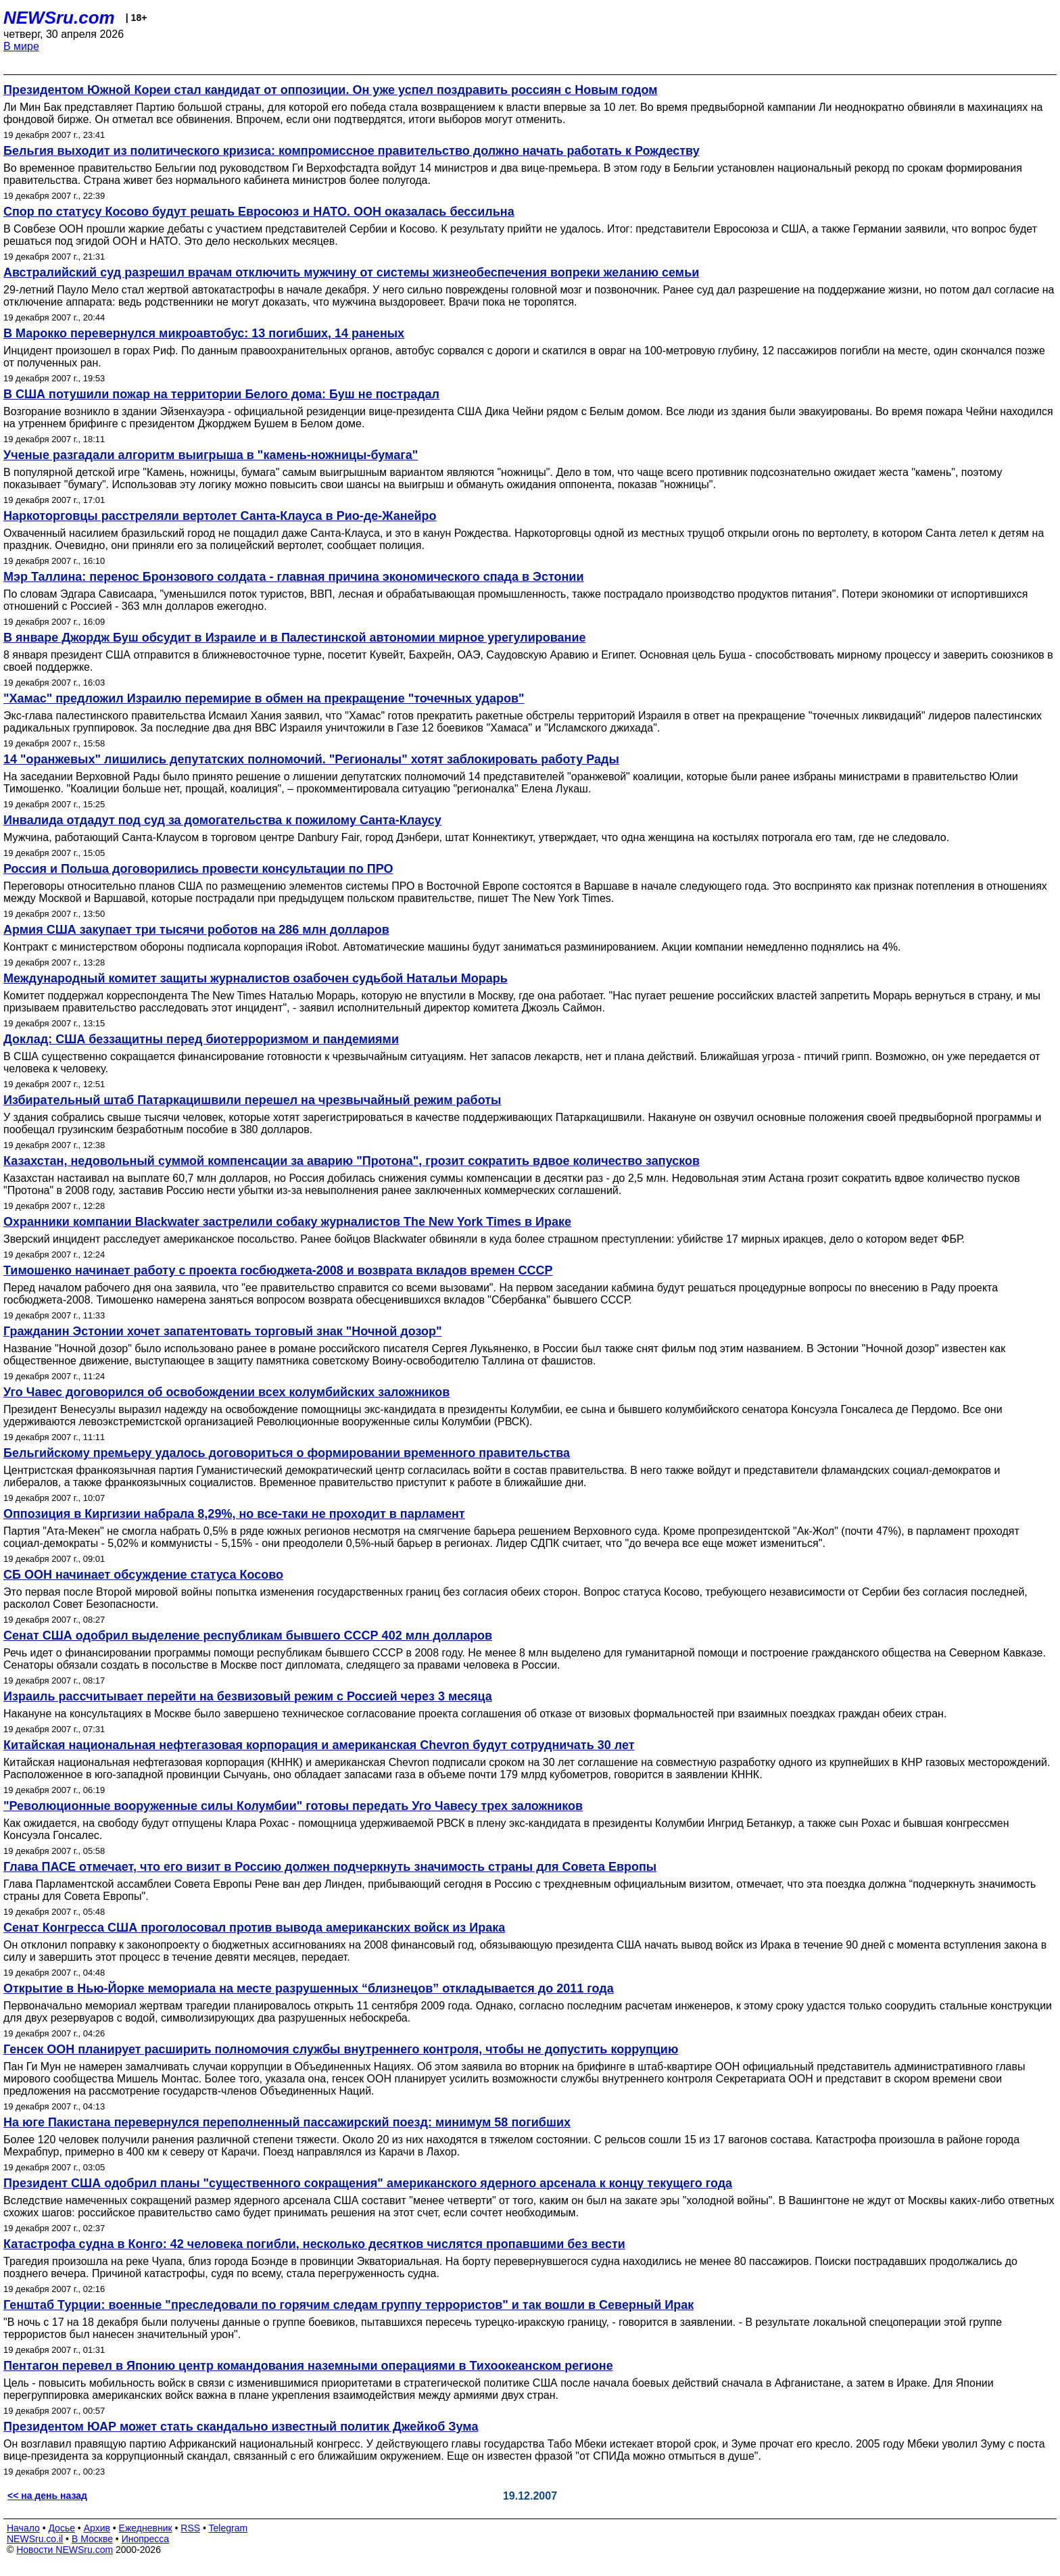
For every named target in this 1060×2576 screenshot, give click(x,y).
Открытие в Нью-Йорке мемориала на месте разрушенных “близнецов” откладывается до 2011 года (308, 1988)
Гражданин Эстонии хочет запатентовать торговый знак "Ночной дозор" (222, 1331)
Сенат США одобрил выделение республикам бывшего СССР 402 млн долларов (247, 1635)
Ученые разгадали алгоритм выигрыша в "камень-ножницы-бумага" (210, 455)
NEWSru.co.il (35, 2538)
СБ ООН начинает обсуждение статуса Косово (143, 1574)
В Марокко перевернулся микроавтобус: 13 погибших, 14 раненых (203, 333)
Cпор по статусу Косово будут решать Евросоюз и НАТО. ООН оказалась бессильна (258, 211)
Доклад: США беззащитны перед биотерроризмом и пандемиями (201, 1039)
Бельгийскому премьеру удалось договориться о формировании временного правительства (286, 1453)
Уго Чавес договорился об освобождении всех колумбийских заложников (226, 1392)
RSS (190, 2528)
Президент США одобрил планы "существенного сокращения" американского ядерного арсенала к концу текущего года (367, 2183)
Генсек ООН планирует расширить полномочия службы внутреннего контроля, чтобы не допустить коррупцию (340, 2049)
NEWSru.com (59, 17)
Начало (23, 2528)
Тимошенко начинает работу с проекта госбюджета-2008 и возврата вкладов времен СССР (278, 1270)
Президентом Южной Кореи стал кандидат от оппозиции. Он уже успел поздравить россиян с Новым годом (330, 90)
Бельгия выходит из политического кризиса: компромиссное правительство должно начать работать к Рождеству (351, 151)
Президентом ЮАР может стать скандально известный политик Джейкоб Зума (240, 2426)
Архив (97, 2528)
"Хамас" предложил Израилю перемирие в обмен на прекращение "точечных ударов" (264, 698)
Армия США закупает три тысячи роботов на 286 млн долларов (196, 929)
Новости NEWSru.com (64, 2549)
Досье (61, 2528)
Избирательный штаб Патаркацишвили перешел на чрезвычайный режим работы (252, 1100)
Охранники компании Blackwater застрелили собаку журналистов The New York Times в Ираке (287, 1222)
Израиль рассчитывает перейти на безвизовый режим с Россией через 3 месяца (247, 1696)
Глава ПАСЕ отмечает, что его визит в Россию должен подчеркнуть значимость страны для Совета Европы (329, 1867)
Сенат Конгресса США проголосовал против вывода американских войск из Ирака (254, 1927)
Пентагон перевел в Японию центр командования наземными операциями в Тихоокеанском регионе (308, 2365)
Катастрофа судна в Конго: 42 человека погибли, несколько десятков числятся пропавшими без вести (314, 2244)
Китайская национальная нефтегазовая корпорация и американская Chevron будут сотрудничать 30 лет (319, 1745)
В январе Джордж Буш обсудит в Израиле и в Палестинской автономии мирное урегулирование (294, 637)
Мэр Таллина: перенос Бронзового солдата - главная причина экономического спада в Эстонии (293, 576)
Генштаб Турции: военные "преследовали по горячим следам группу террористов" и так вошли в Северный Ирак (348, 2305)
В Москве (92, 2538)
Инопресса (146, 2538)
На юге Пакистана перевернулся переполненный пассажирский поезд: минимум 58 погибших (287, 2122)
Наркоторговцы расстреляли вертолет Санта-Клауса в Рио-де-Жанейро (220, 516)
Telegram (228, 2528)
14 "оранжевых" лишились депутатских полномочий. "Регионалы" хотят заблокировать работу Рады (311, 759)
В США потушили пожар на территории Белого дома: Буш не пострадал (221, 394)
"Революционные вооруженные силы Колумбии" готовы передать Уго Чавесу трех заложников (293, 1806)
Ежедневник (145, 2528)
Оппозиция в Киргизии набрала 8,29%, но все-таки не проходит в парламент (234, 1514)
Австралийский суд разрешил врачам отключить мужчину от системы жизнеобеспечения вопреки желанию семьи (351, 272)
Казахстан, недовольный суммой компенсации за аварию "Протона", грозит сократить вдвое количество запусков (351, 1161)
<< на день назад (47, 2495)
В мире (21, 46)
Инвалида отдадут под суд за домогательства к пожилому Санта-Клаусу (222, 820)
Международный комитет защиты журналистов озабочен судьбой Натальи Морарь (255, 978)
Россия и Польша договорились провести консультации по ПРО (198, 869)
